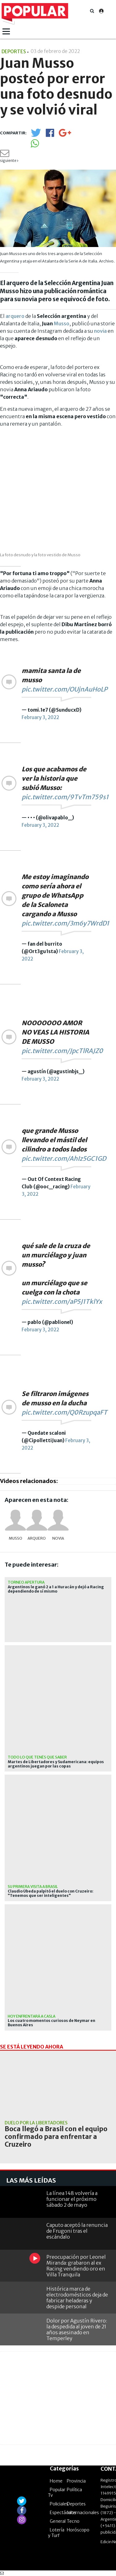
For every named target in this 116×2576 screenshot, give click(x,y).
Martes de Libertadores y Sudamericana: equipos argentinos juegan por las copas (56, 1764)
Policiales (59, 2504)
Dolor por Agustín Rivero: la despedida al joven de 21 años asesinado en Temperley (76, 2330)
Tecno (73, 2521)
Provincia (76, 2481)
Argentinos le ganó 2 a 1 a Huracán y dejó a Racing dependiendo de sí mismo (56, 1589)
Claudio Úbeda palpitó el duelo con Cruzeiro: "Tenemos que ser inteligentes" (50, 1893)
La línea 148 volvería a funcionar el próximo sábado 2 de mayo (71, 2199)
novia (100, 331)
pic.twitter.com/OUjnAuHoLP (64, 689)
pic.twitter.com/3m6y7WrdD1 (65, 923)
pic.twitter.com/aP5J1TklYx (62, 1301)
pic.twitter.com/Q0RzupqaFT (64, 1412)
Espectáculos (63, 2512)
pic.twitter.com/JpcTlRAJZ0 (62, 1051)
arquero (15, 316)
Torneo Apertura (26, 1582)
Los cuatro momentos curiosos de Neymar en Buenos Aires (51, 2023)
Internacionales (83, 2512)
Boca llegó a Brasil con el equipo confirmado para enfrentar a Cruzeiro (56, 2137)
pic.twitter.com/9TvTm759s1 (65, 797)
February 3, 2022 (40, 717)
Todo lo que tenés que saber (37, 1757)
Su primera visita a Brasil (33, 1886)
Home (56, 2481)
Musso (61, 323)
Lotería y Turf (56, 2532)
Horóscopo (78, 2530)
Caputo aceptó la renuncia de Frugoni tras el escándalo (77, 2231)
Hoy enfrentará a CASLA (31, 2016)
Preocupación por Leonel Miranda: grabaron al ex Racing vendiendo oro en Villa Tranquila (76, 2266)
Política (74, 2489)
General (58, 2521)
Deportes (76, 2504)
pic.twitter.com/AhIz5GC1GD (64, 1158)
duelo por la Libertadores (36, 2123)
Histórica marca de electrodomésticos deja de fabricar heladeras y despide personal (77, 2298)
